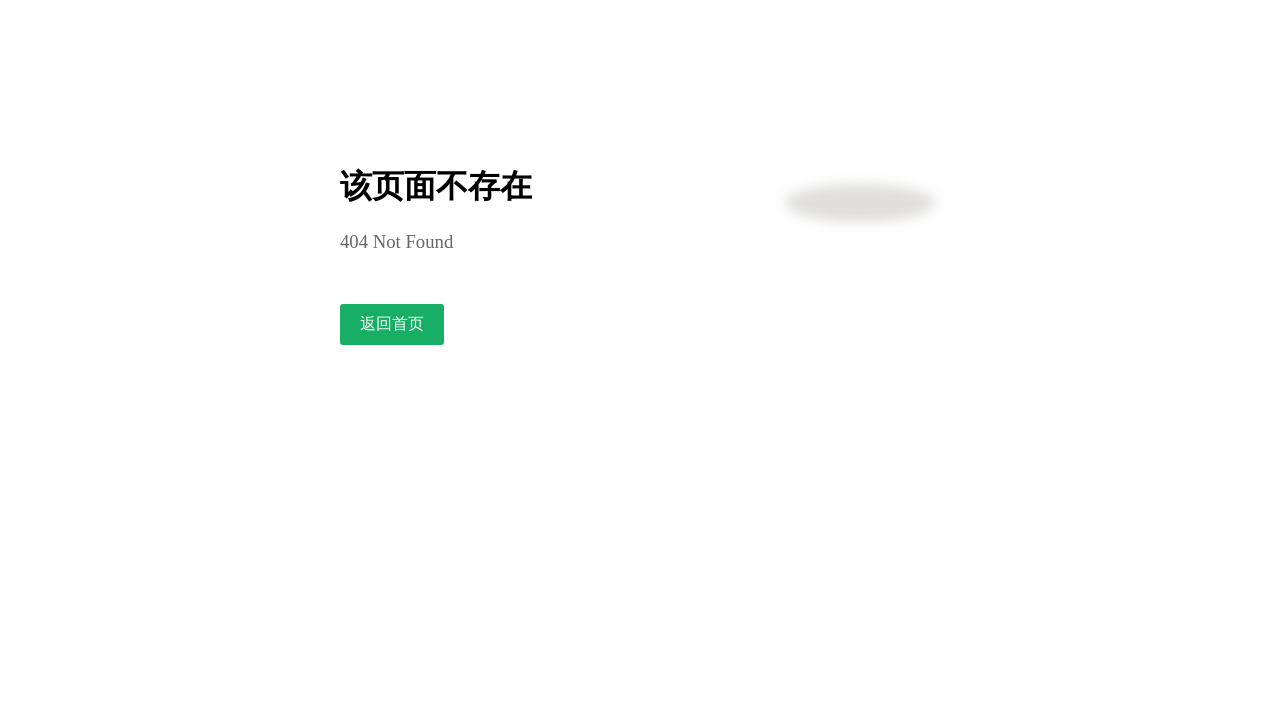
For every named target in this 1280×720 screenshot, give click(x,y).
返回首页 (392, 323)
